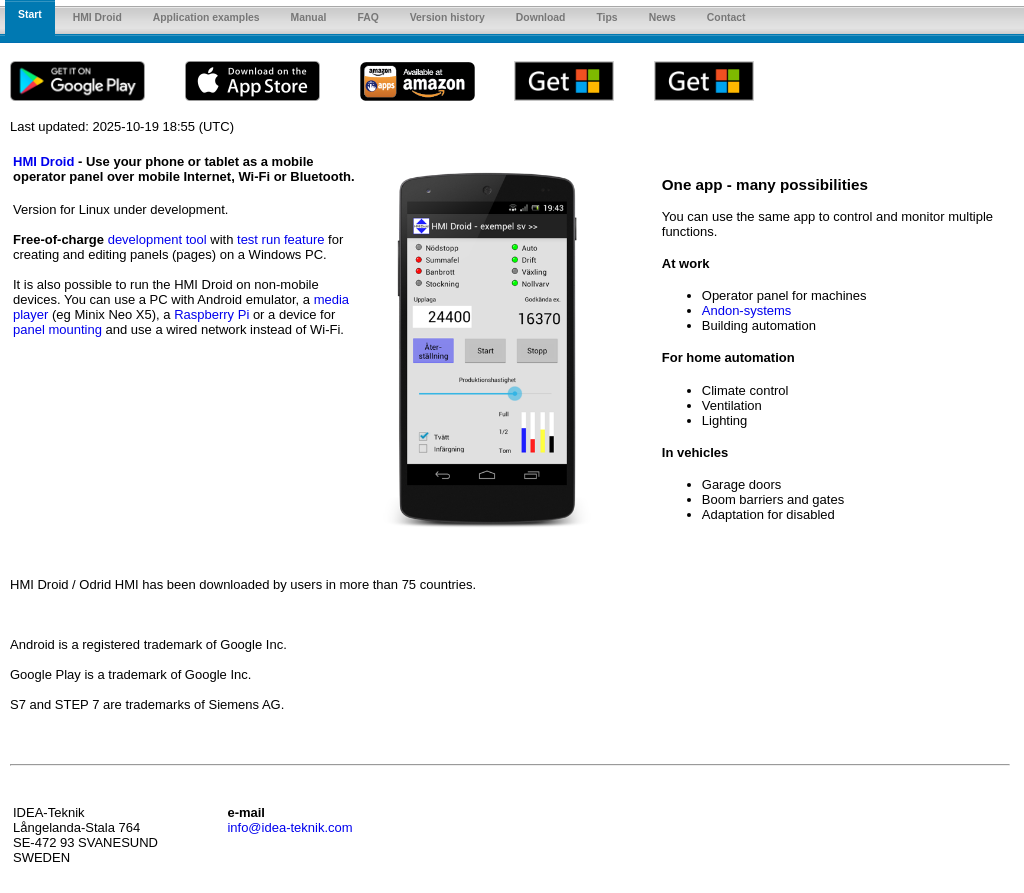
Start (30, 14)
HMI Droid (97, 17)
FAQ (367, 17)
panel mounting (57, 329)
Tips (606, 17)
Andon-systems (747, 310)
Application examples (206, 17)
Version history (447, 17)
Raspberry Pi (211, 314)
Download (541, 17)
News (662, 17)
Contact (726, 17)
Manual (309, 17)
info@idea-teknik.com (289, 827)
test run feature (280, 239)
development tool (157, 239)
